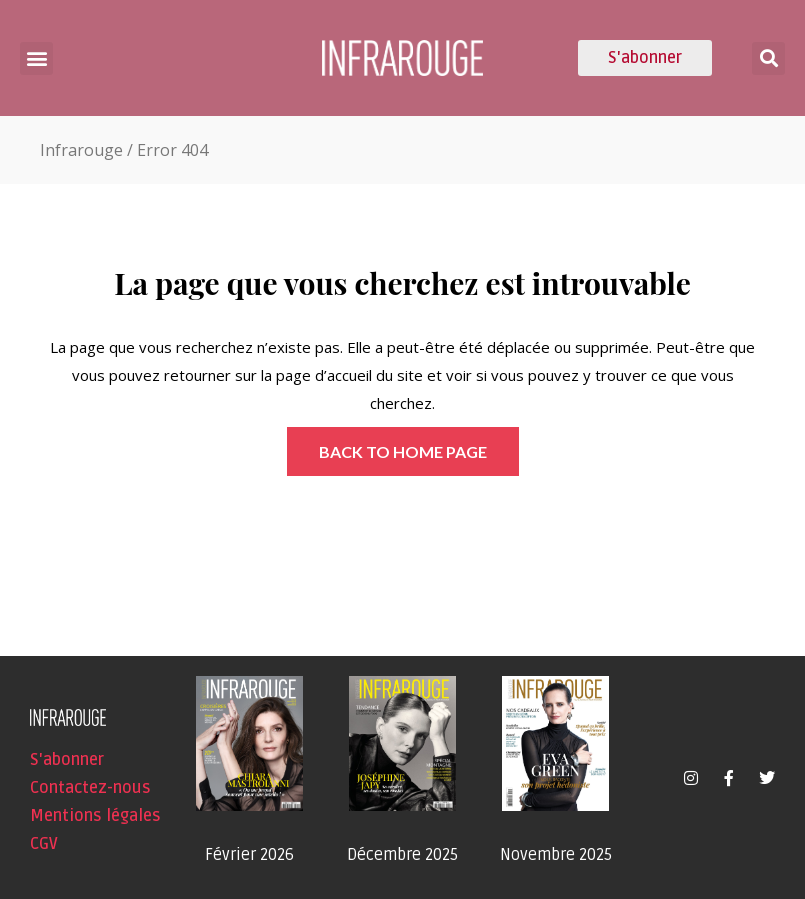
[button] (36, 58)
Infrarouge (81, 150)
